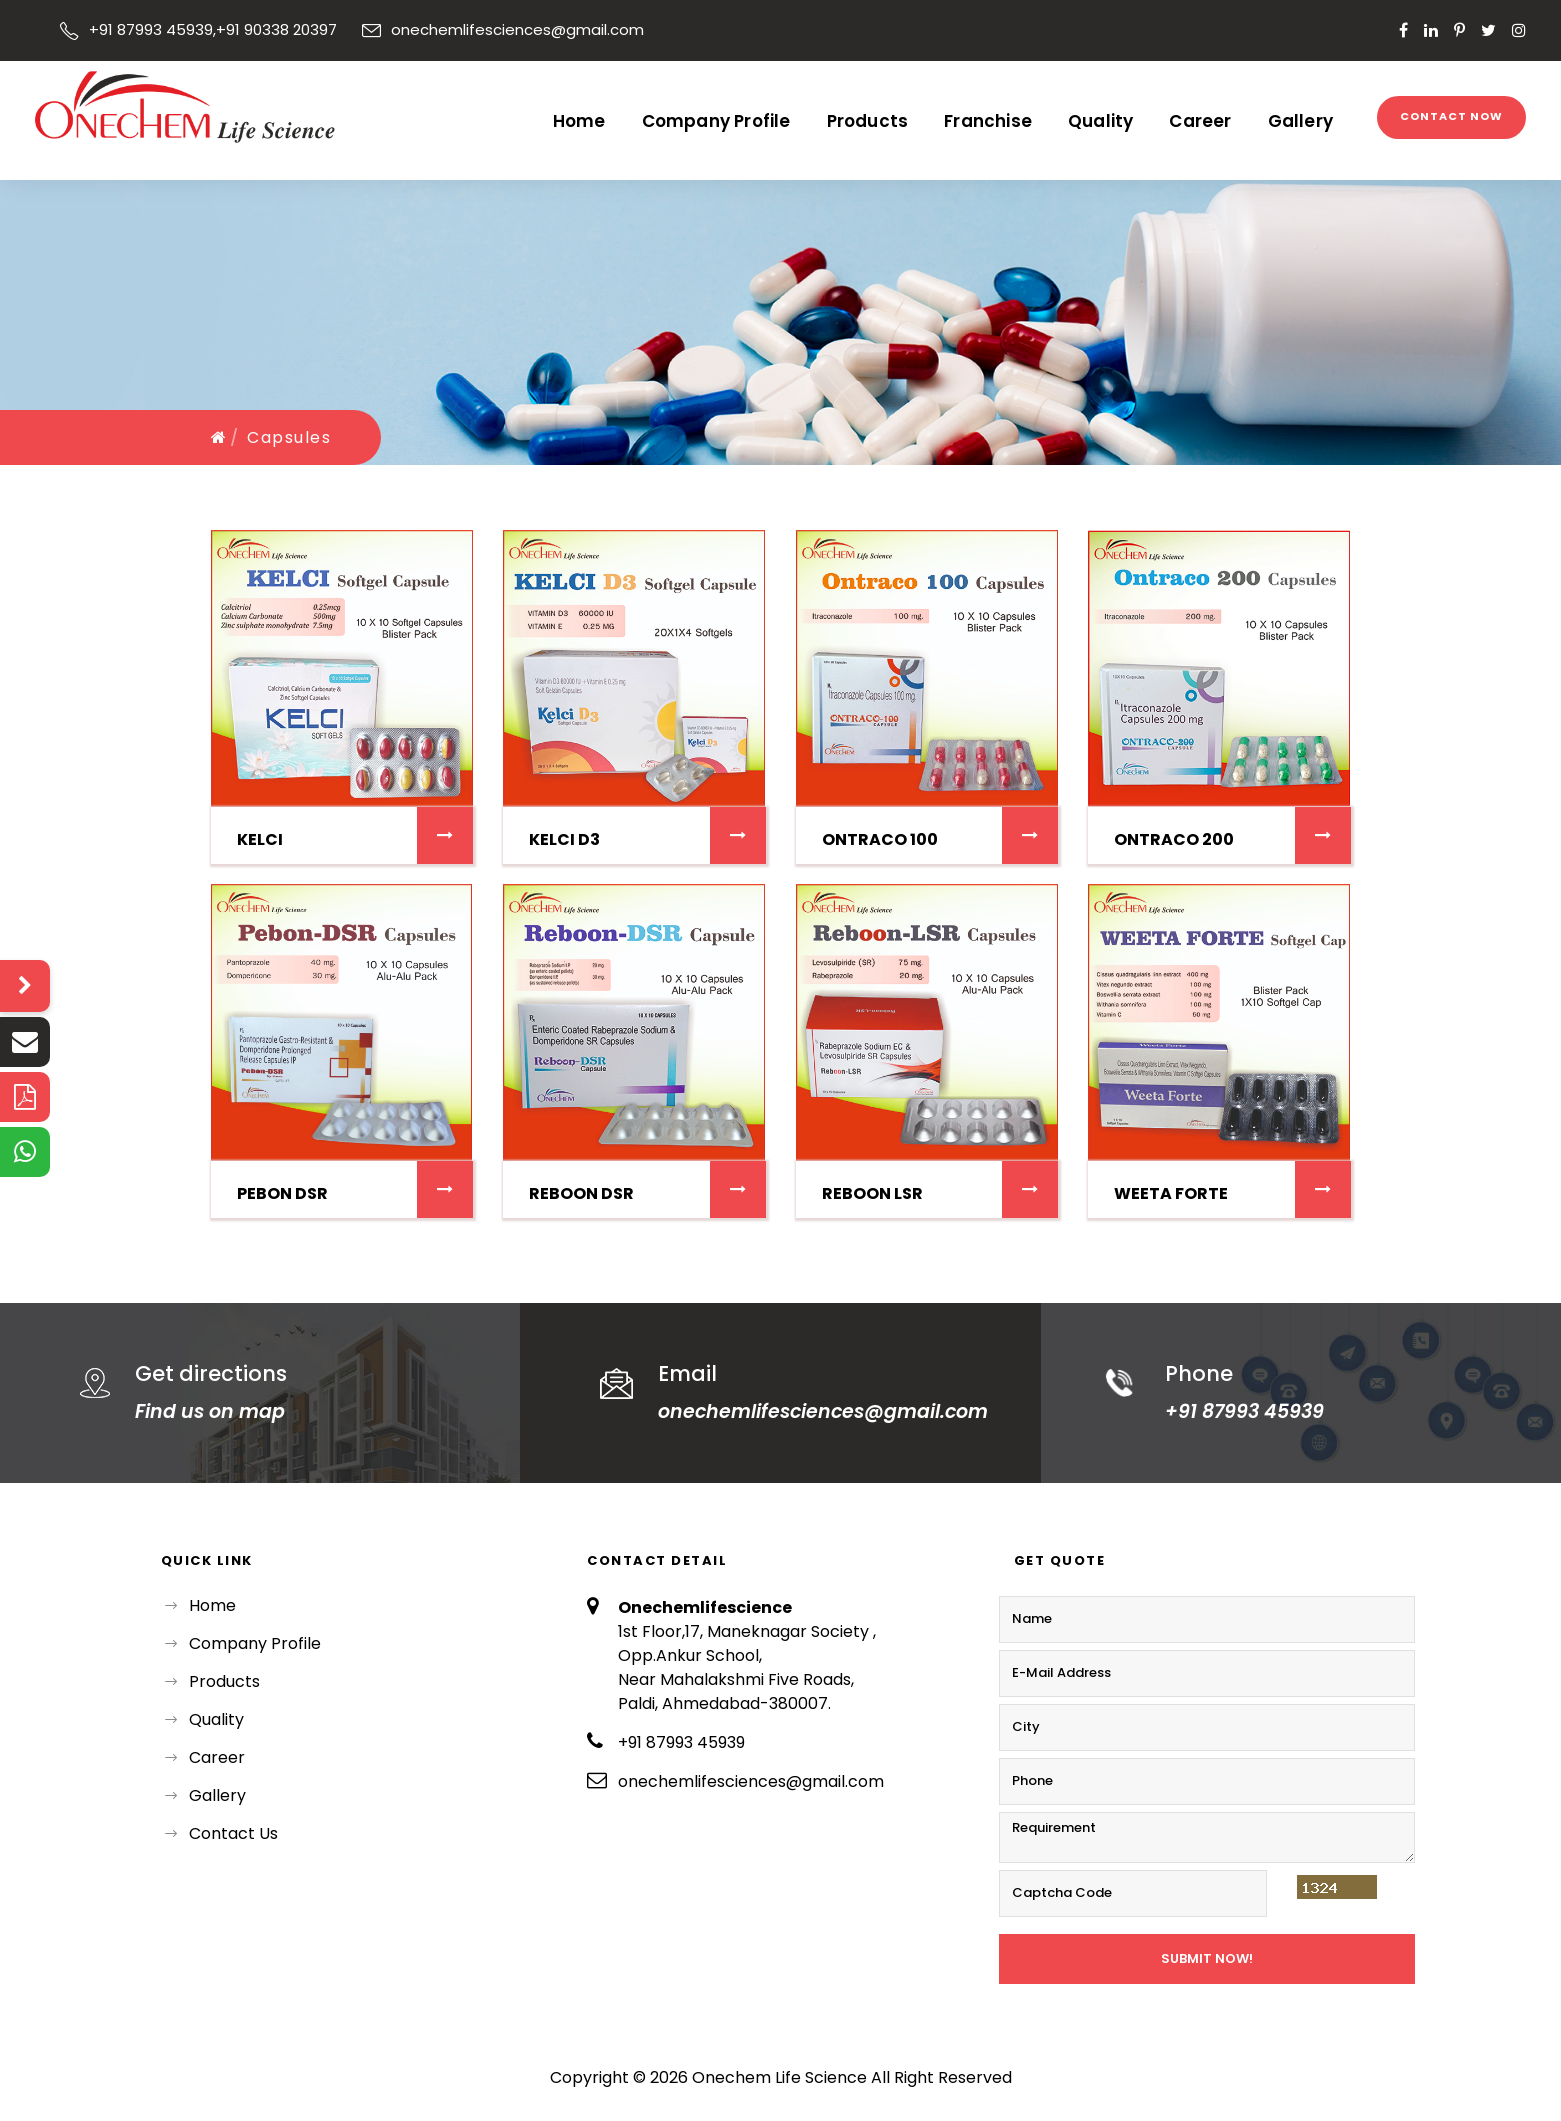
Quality (1100, 121)
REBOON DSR (581, 1193)
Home (579, 121)
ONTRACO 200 (1174, 839)
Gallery (1300, 121)
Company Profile (716, 121)
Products (868, 121)
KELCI (260, 839)
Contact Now (1451, 116)
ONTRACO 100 (880, 839)
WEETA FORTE (1171, 1193)
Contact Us (233, 1833)
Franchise (988, 121)
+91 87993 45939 (151, 29)
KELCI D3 (564, 839)
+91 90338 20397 (276, 29)
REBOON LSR (872, 1193)
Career (1200, 121)
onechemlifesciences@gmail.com (823, 1411)
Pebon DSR (282, 1193)
